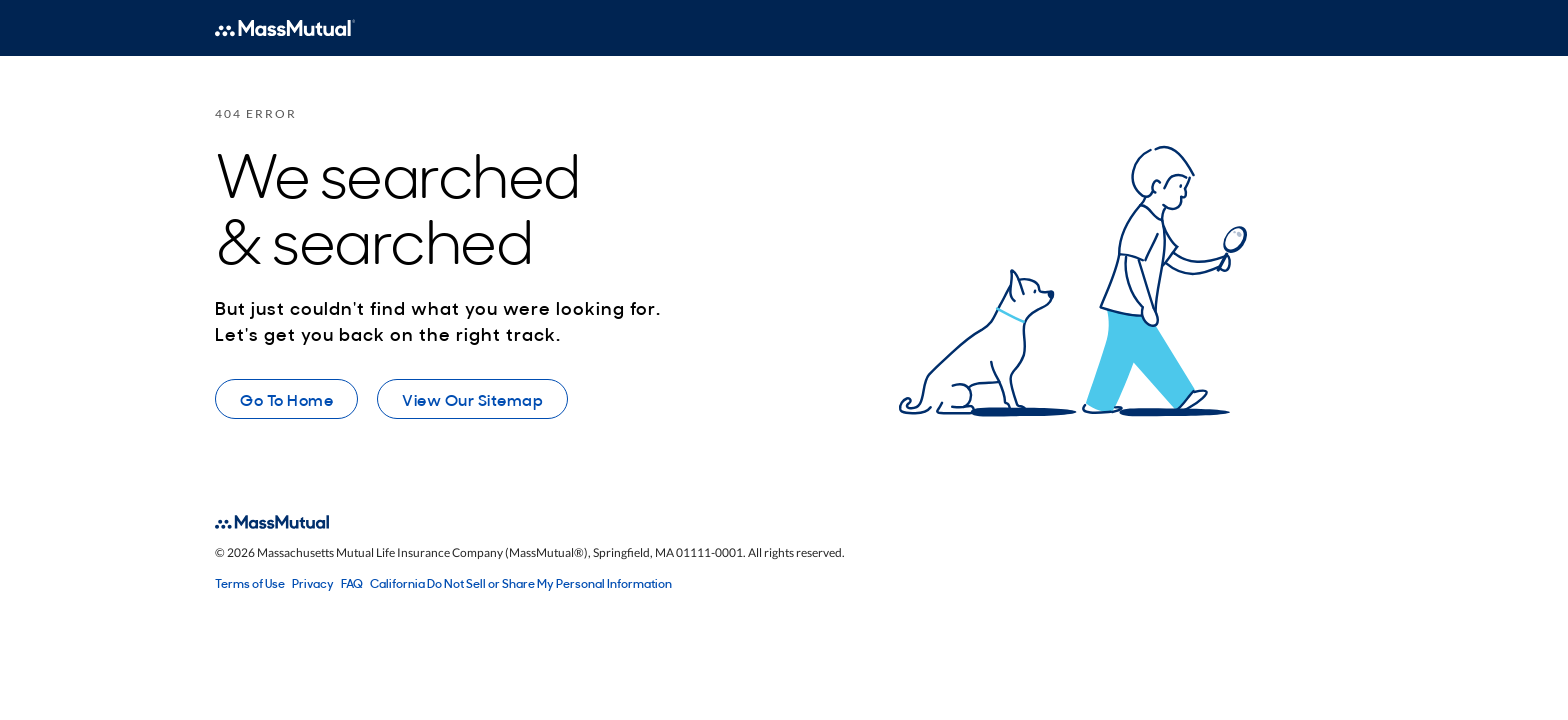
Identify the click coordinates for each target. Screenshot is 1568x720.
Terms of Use (250, 583)
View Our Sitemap (472, 399)
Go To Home (286, 399)
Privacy (313, 583)
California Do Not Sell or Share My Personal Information (521, 583)
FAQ (352, 583)
